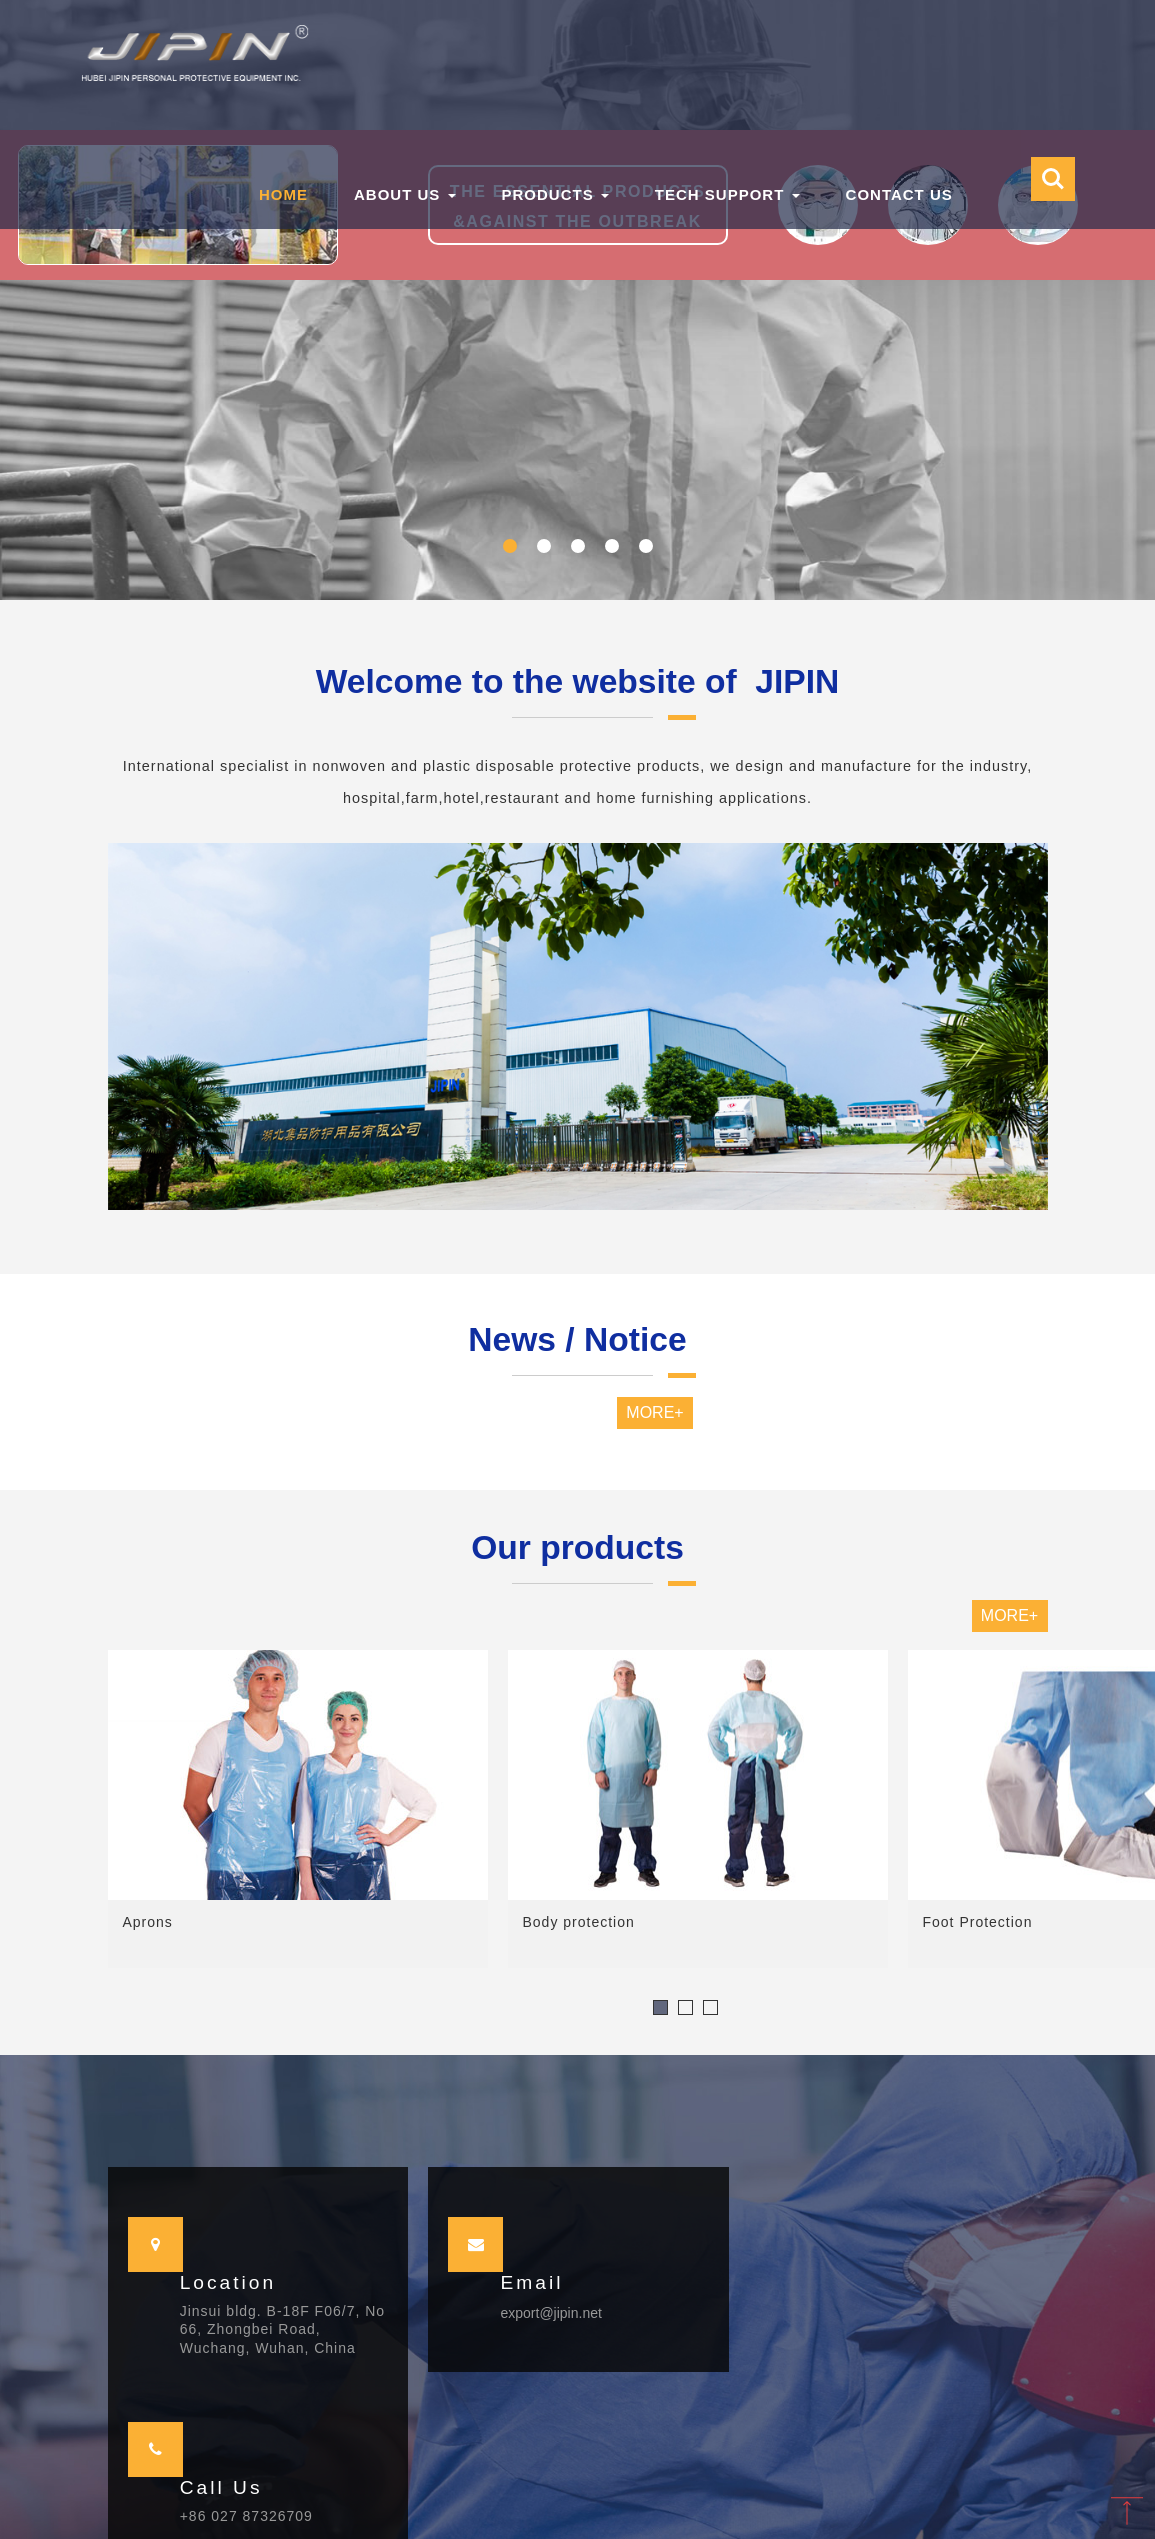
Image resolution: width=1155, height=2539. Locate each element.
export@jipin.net (550, 2313)
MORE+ (654, 1412)
